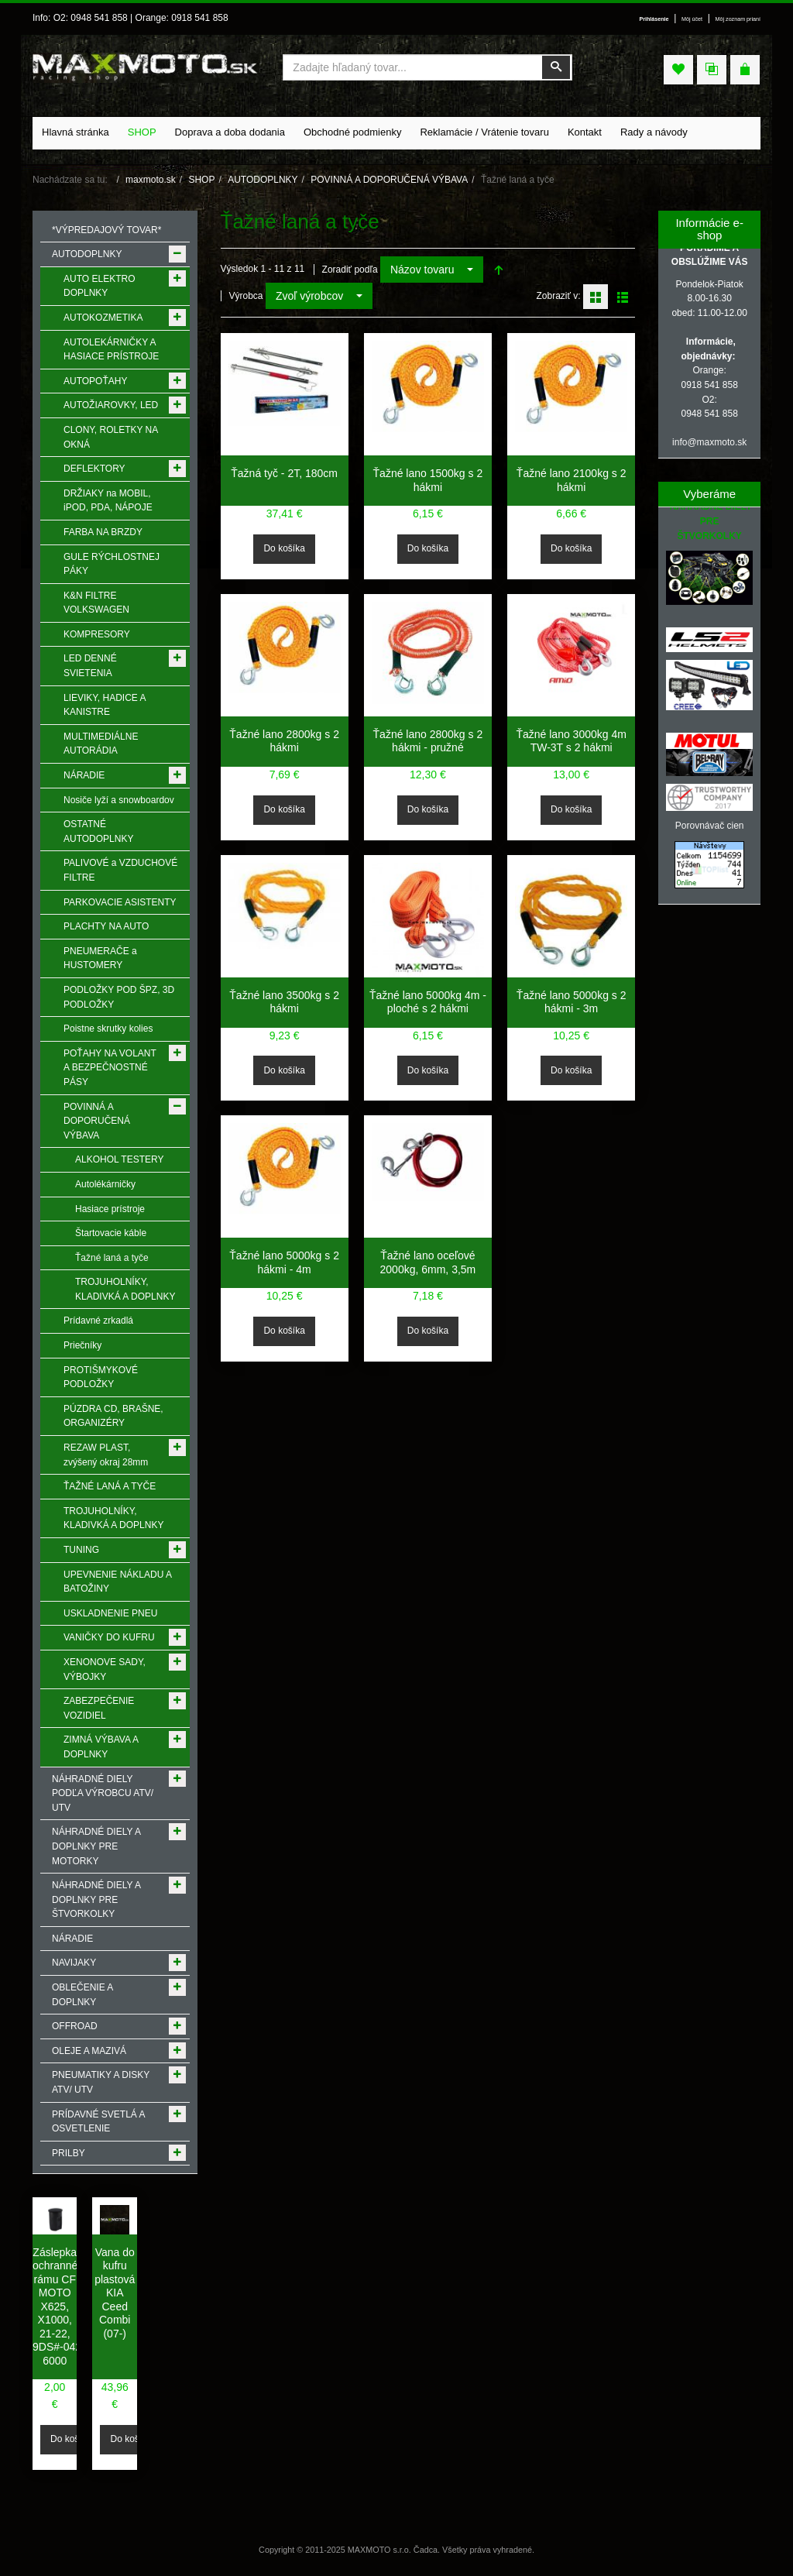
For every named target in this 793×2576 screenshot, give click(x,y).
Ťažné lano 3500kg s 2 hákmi (284, 1002)
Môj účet (691, 19)
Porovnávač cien (709, 825)
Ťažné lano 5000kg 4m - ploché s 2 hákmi (427, 1002)
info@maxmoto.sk (709, 442)
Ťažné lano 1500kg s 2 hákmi (428, 480)
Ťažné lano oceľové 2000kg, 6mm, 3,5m (428, 1262)
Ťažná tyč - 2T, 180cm (284, 473)
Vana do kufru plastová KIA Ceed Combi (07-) (114, 2293)
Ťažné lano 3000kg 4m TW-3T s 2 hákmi (571, 741)
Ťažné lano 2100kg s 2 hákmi (572, 480)
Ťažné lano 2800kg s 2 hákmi (284, 741)
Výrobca (246, 295)
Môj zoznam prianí (738, 19)
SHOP (201, 179)
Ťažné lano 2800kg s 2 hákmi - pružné (428, 741)
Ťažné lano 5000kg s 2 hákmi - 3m (572, 1002)
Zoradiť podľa (350, 269)
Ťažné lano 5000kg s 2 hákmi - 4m (284, 1262)
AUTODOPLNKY (262, 179)
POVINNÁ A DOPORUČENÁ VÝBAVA (389, 179)
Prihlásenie (653, 19)
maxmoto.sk (150, 179)
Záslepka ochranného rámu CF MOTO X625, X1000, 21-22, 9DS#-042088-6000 (68, 2306)
